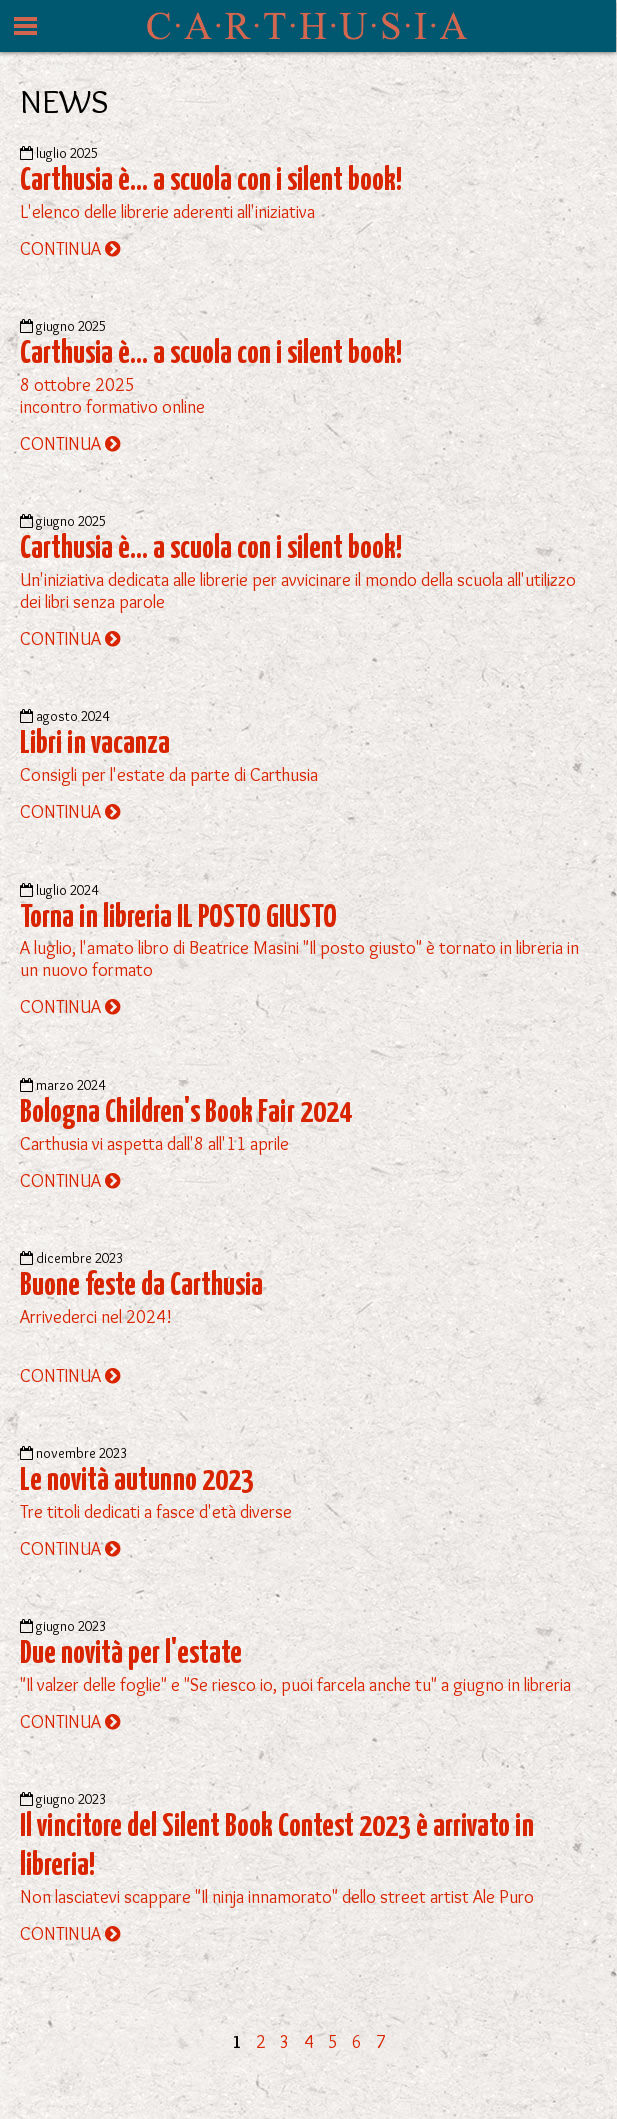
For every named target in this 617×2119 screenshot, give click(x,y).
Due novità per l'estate (131, 1654)
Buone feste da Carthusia (141, 1286)
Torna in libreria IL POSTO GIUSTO (178, 918)
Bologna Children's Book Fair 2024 (186, 1113)
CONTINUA (70, 249)
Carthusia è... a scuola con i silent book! (211, 181)
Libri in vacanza (95, 744)
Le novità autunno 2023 (137, 1481)
